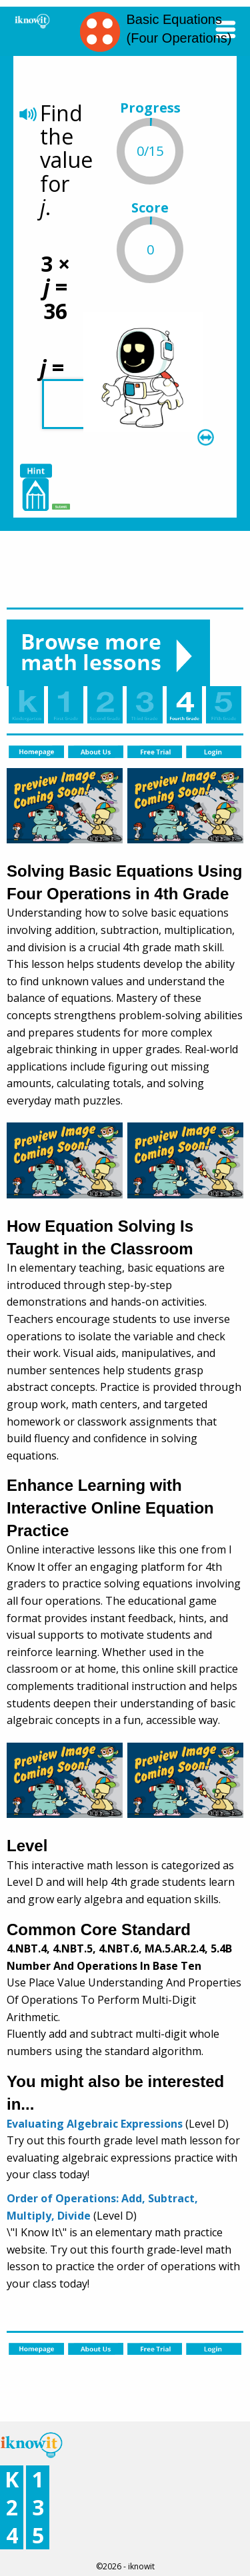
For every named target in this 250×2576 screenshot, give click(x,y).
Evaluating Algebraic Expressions (95, 2123)
